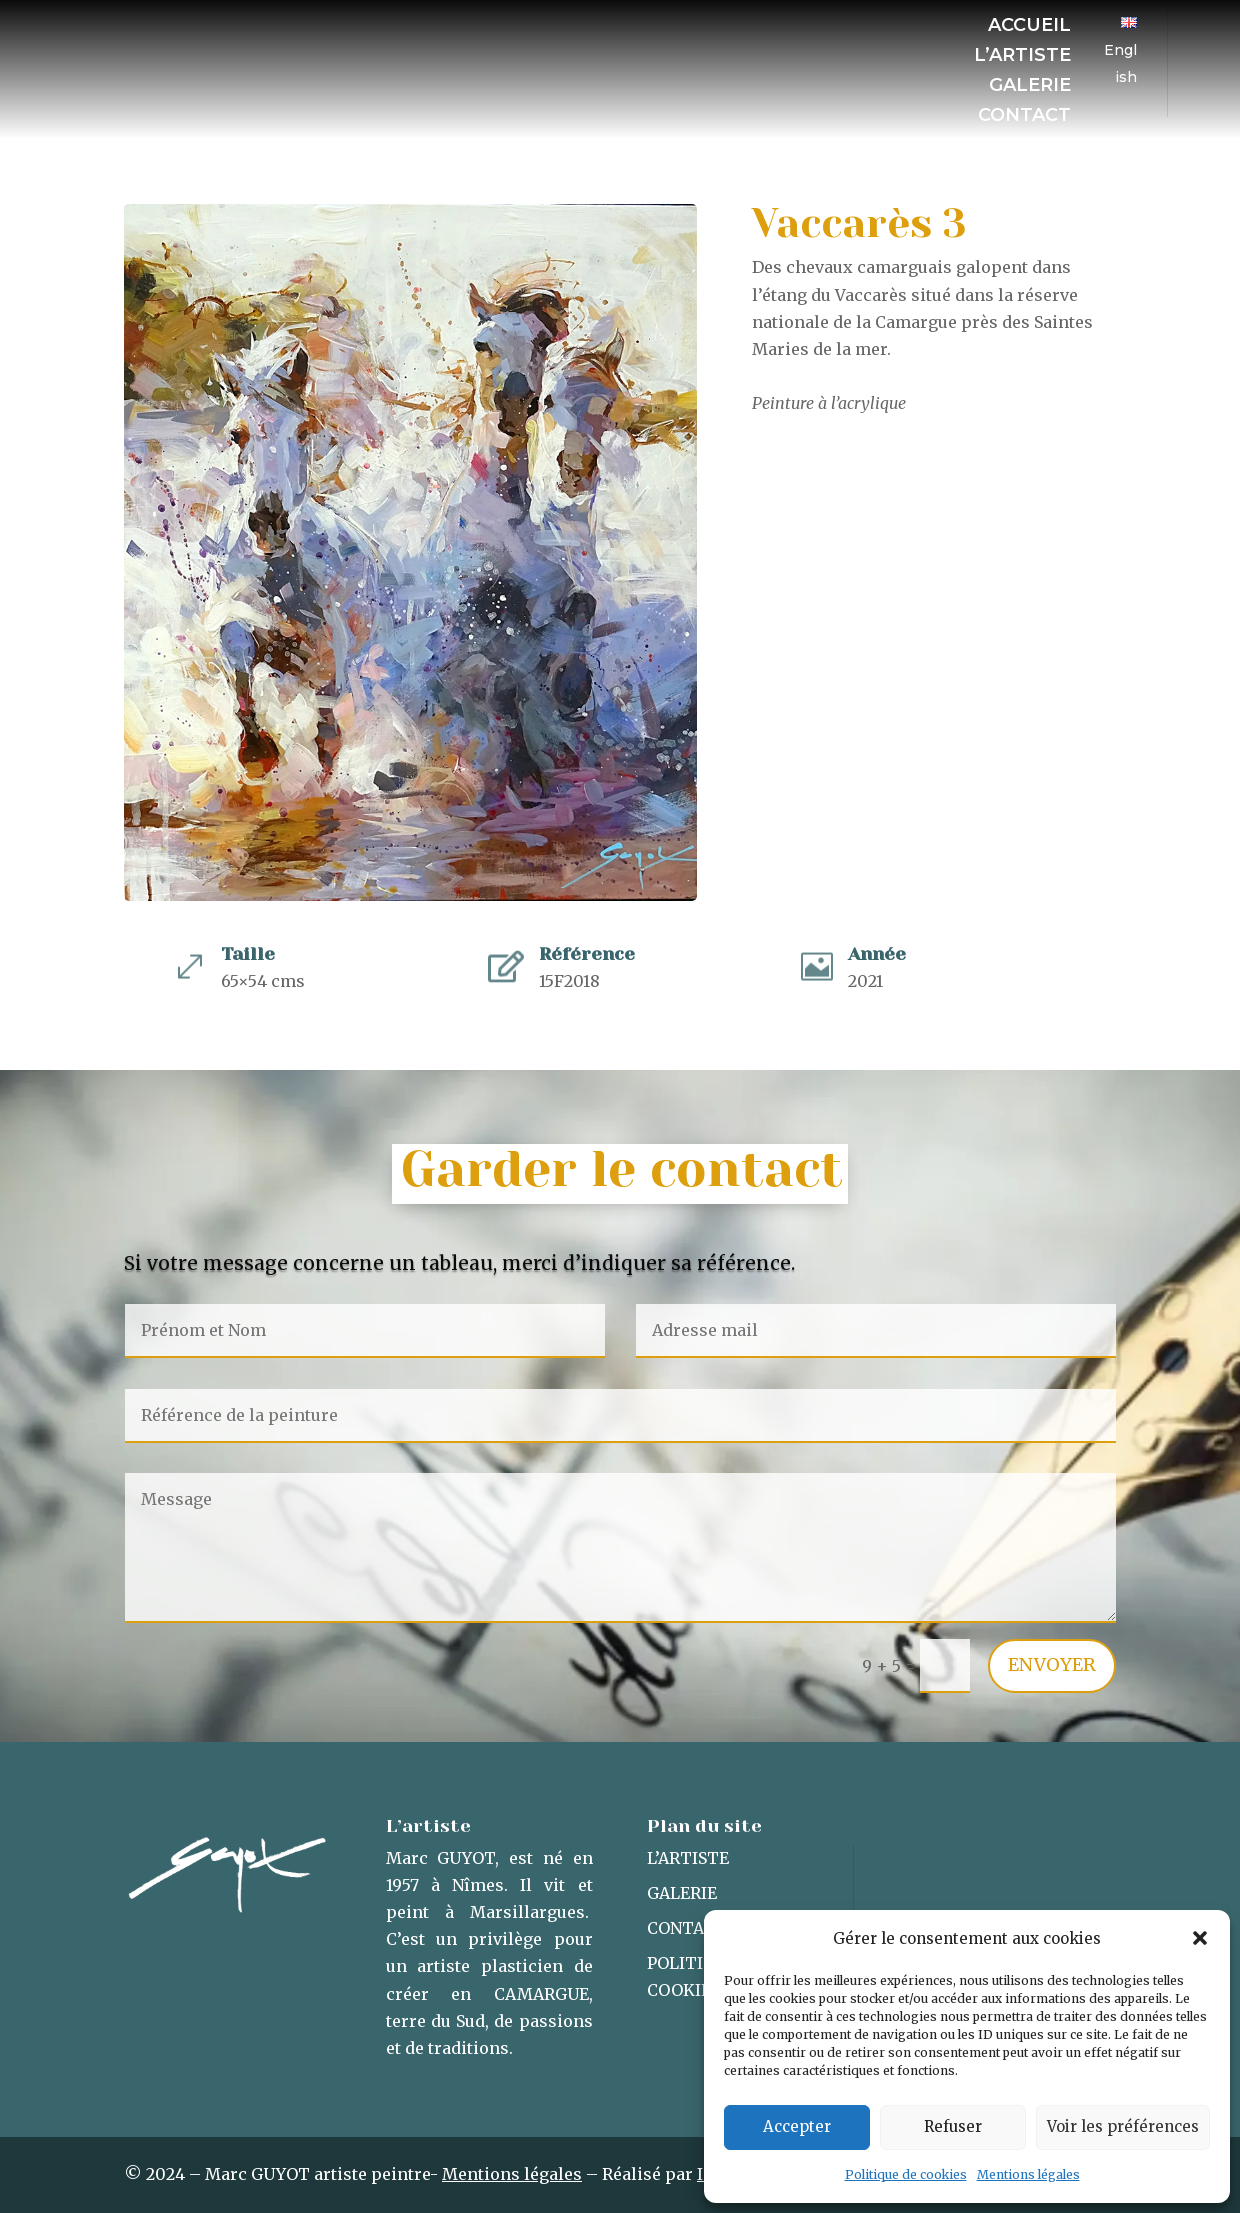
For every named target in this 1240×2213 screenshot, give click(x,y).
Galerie (1030, 87)
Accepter (797, 2126)
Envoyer (1052, 1664)
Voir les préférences (1123, 2126)
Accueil (1029, 27)
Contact (1024, 117)
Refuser (953, 2126)
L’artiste (1022, 57)
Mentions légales (1028, 2174)
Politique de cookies (906, 2174)
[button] (1200, 1938)
